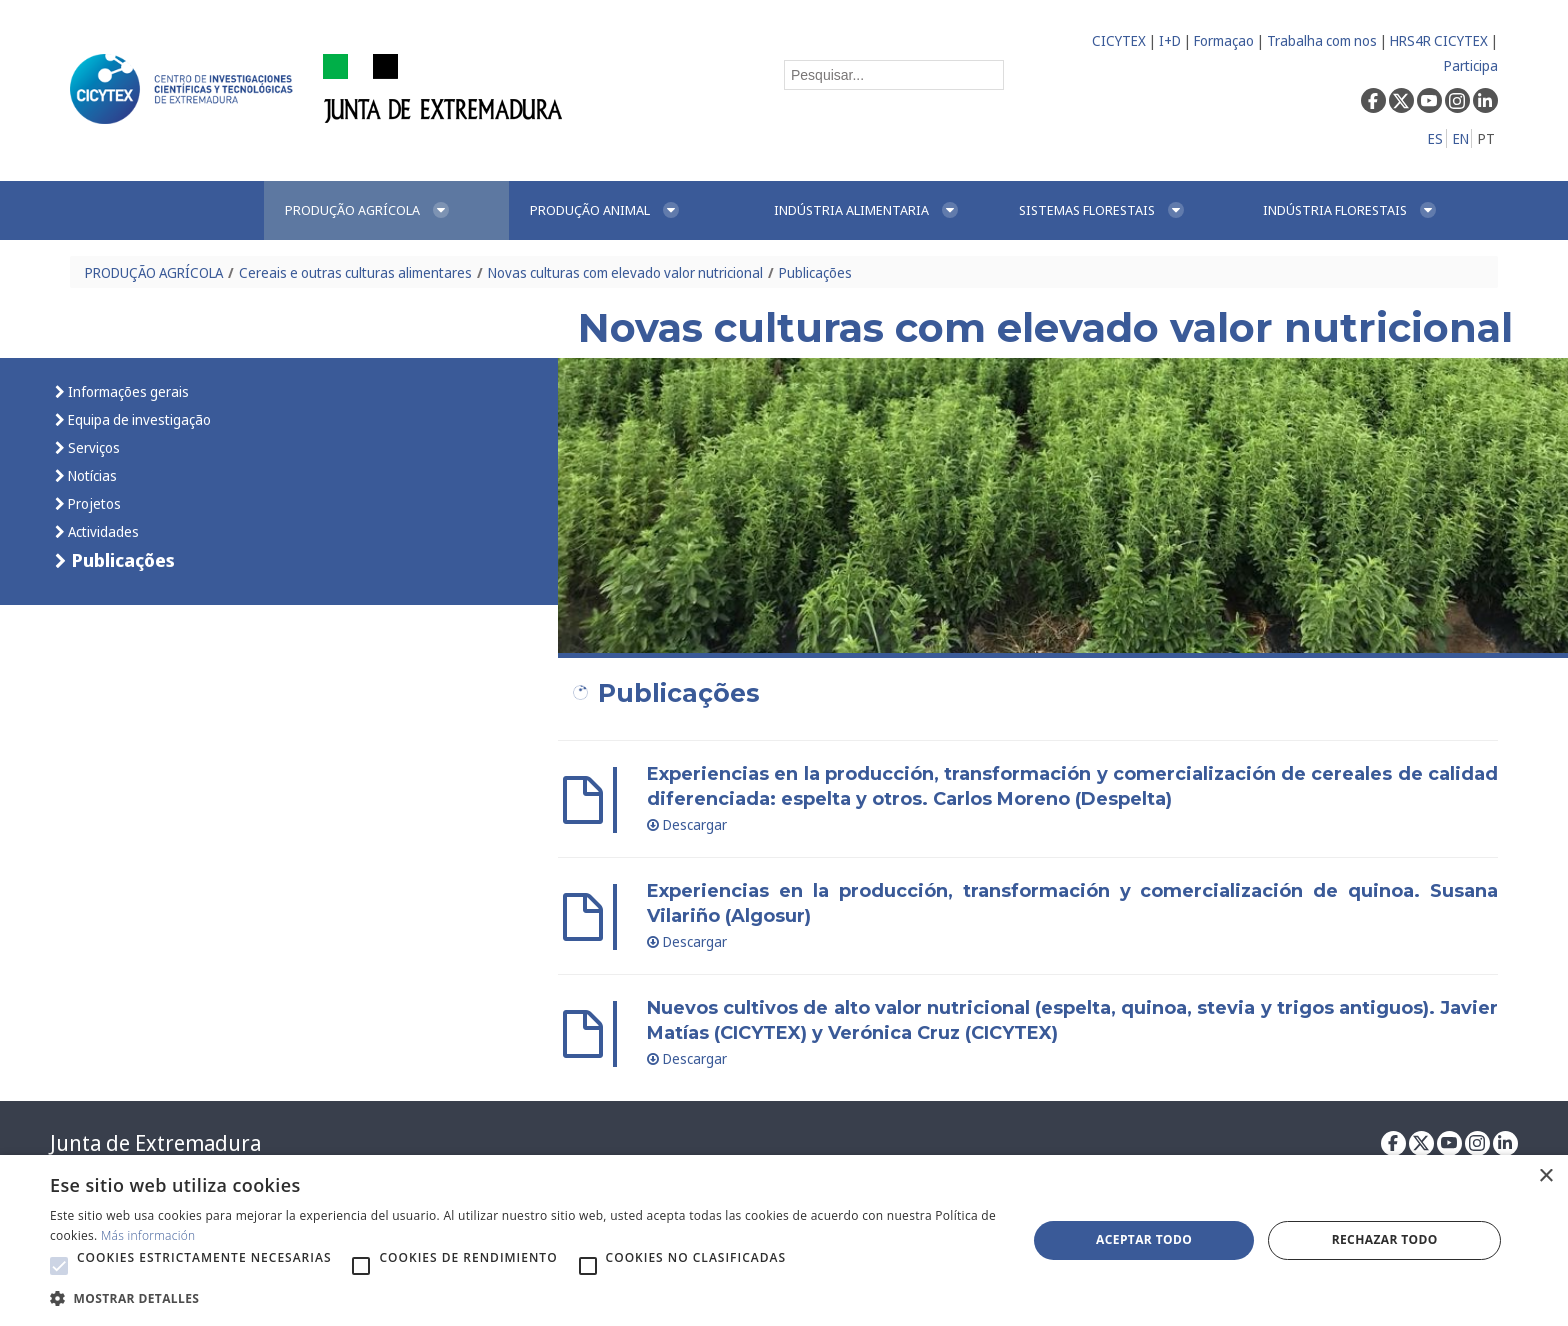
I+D (1170, 40)
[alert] (784, 1240)
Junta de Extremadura (155, 1143)
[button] (59, 1266)
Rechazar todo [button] (1385, 1239)
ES (1435, 138)
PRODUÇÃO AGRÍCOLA (154, 272)
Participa (1471, 65)
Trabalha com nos (1322, 40)
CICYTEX (1119, 40)
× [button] (1545, 1176)
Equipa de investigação (138, 419)
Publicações (815, 272)
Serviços (92, 447)
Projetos (93, 503)
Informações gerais (127, 391)
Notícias (91, 475)
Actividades (102, 531)
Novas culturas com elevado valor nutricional (625, 272)
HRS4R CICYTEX (1439, 40)
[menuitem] (386, 210)
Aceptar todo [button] (1144, 1239)
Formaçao (1224, 40)
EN (1461, 138)
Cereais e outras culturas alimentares (355, 272)
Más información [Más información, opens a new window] (148, 1235)
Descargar (687, 824)
